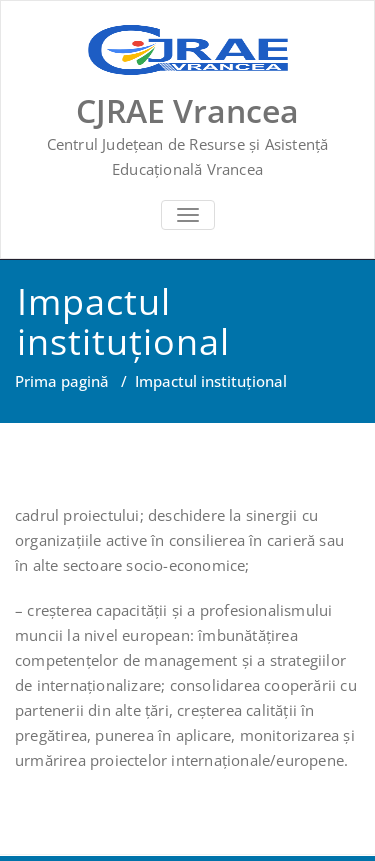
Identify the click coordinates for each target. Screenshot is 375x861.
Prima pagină (62, 381)
